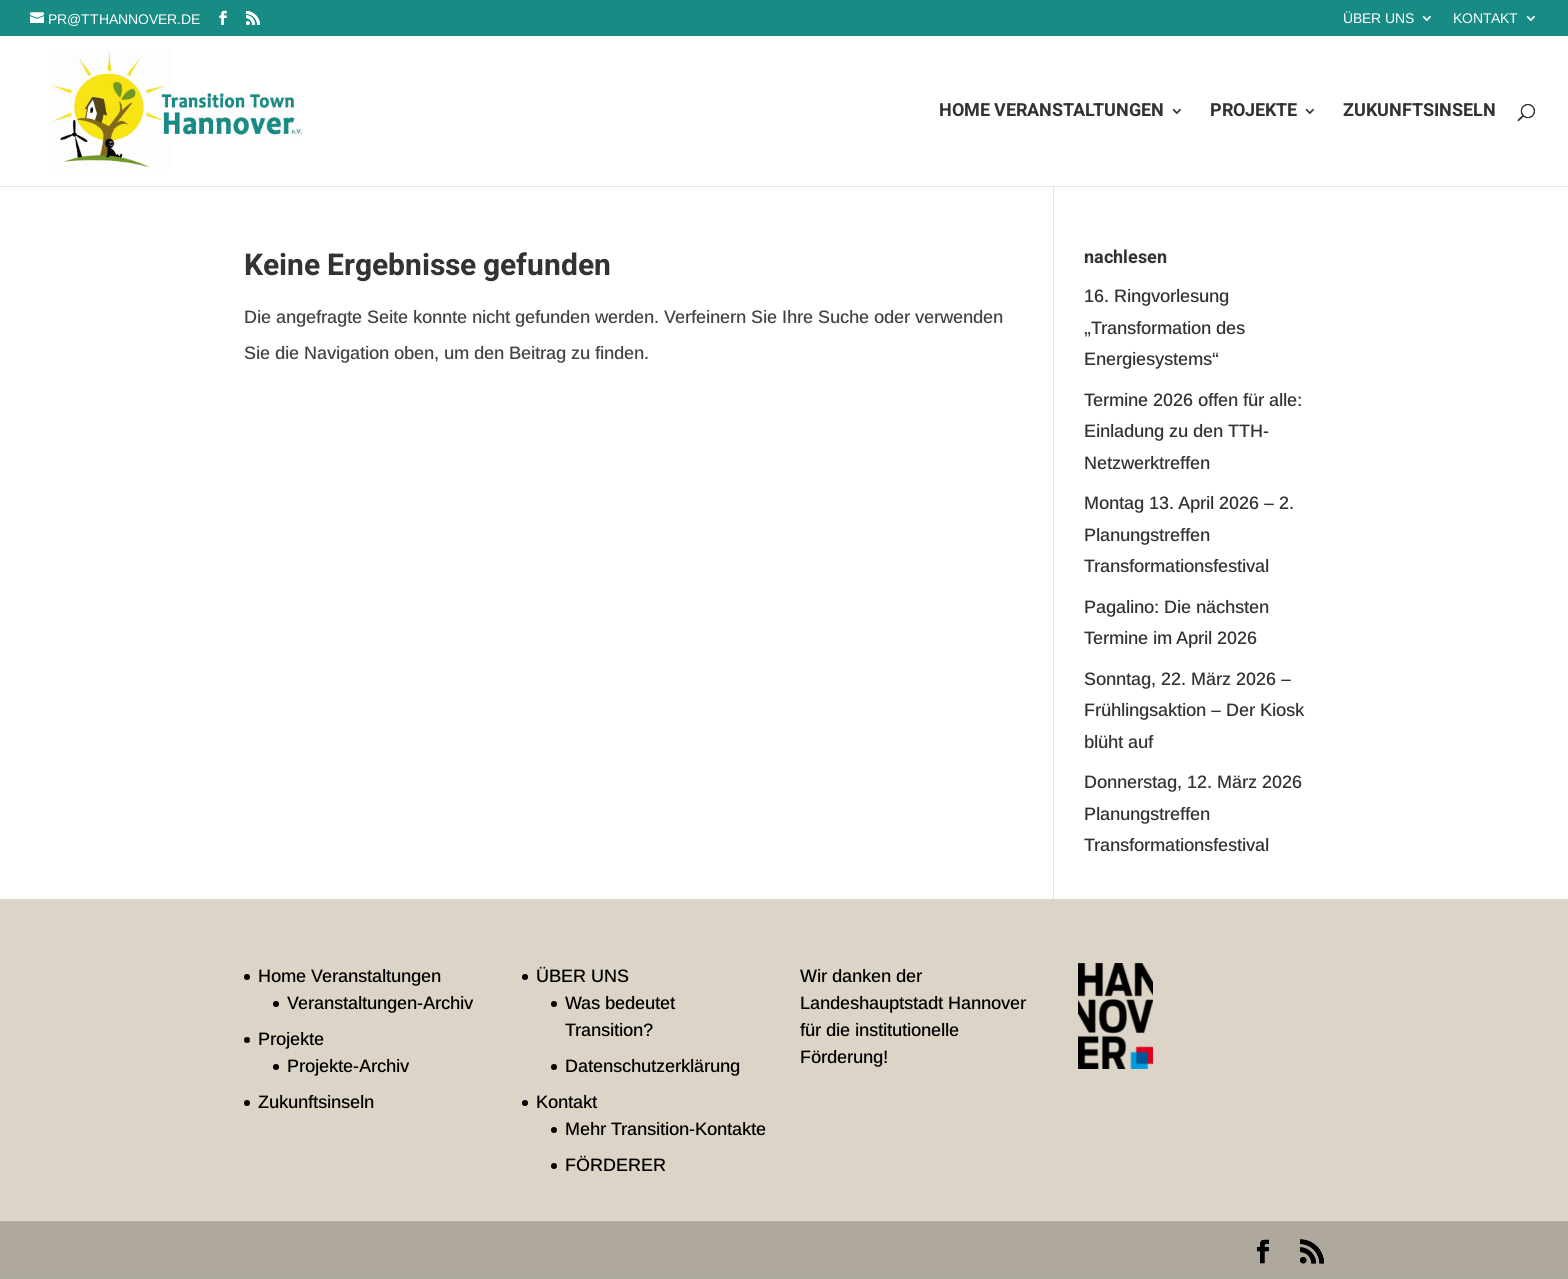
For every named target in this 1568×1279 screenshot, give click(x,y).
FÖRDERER (615, 1165)
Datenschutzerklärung (652, 1066)
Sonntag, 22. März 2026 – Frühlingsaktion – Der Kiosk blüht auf (1194, 710)
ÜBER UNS (1378, 18)
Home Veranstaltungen (1051, 114)
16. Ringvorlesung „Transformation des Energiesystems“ (1164, 327)
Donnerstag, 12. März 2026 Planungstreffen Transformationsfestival (1193, 813)
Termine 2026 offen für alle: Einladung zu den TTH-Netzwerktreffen (1193, 431)
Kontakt (1485, 18)
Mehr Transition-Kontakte (665, 1129)
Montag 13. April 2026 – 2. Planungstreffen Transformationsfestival (1189, 534)
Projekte (1253, 114)
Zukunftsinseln (1419, 114)
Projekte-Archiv (348, 1066)
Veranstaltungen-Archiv (380, 1003)
